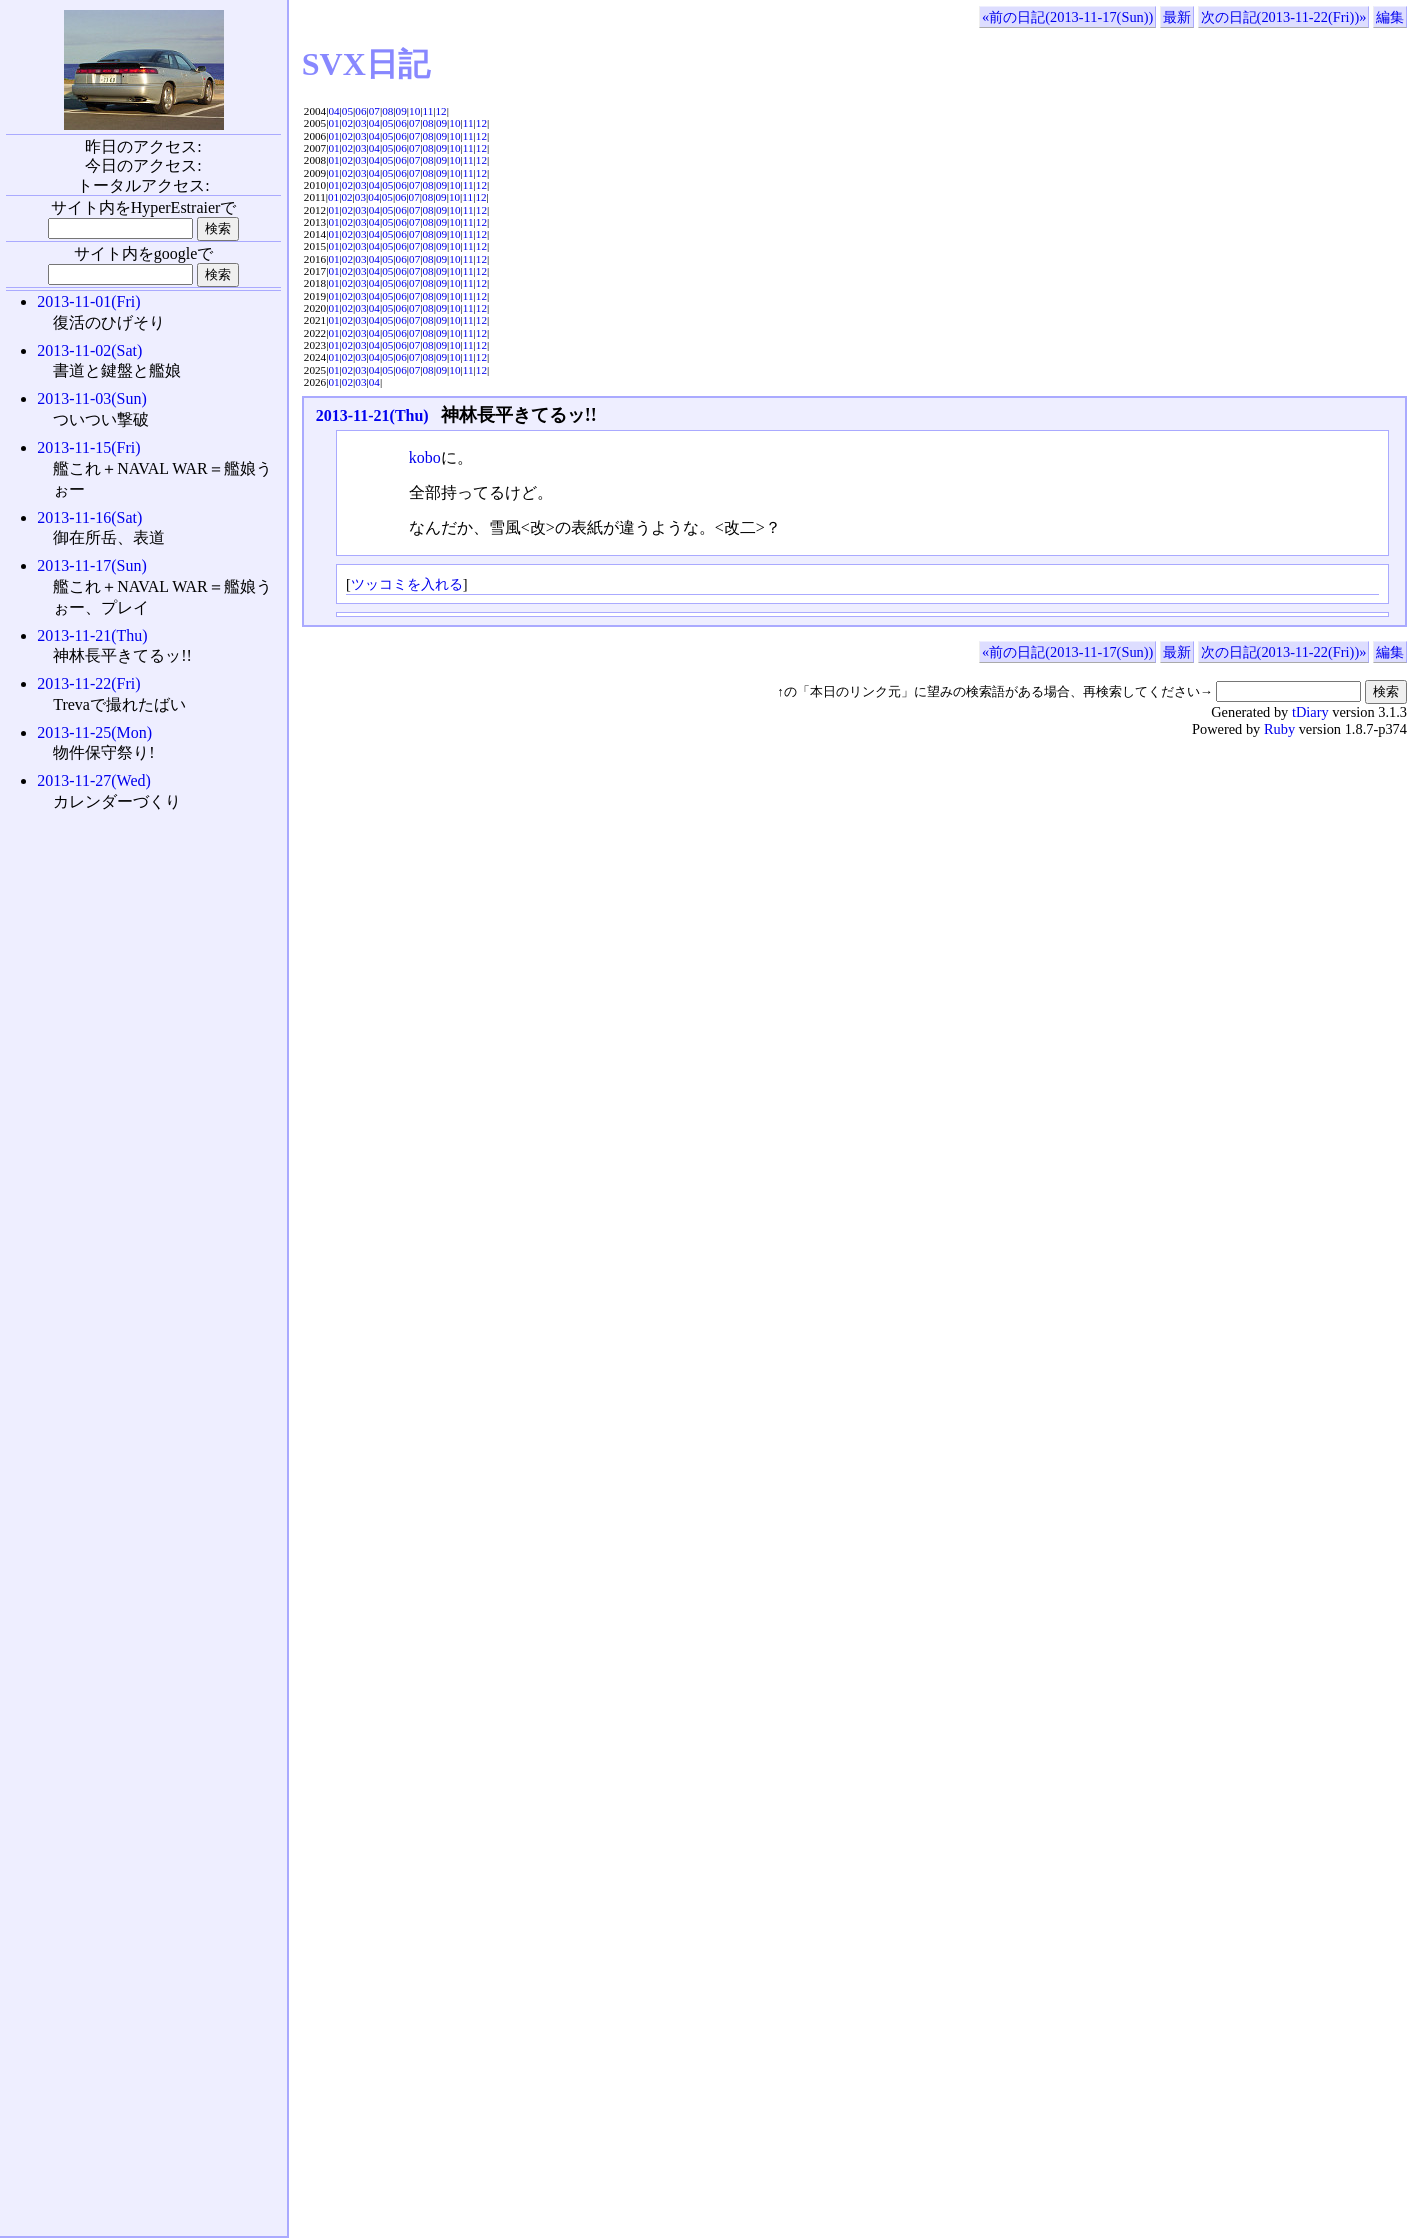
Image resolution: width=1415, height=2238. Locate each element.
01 (333, 123)
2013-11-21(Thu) (372, 415)
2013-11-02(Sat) (89, 350)
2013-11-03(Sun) (92, 398)
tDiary (1310, 712)
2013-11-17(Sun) (92, 565)
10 (414, 111)
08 (387, 111)
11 (427, 111)
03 (360, 123)
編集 (1390, 17)
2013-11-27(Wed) (94, 780)
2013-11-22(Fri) (88, 683)
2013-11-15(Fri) (88, 447)
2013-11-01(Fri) (88, 301)
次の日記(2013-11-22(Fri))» (1284, 17)
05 (347, 111)
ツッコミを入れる (407, 584)
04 (333, 111)
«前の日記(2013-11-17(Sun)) (1067, 17)
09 (401, 111)
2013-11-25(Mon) (94, 732)
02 (347, 123)
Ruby (1279, 729)
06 (360, 111)
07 (374, 111)
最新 (1177, 17)
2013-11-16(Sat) (89, 517)
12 (441, 111)
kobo (425, 457)
